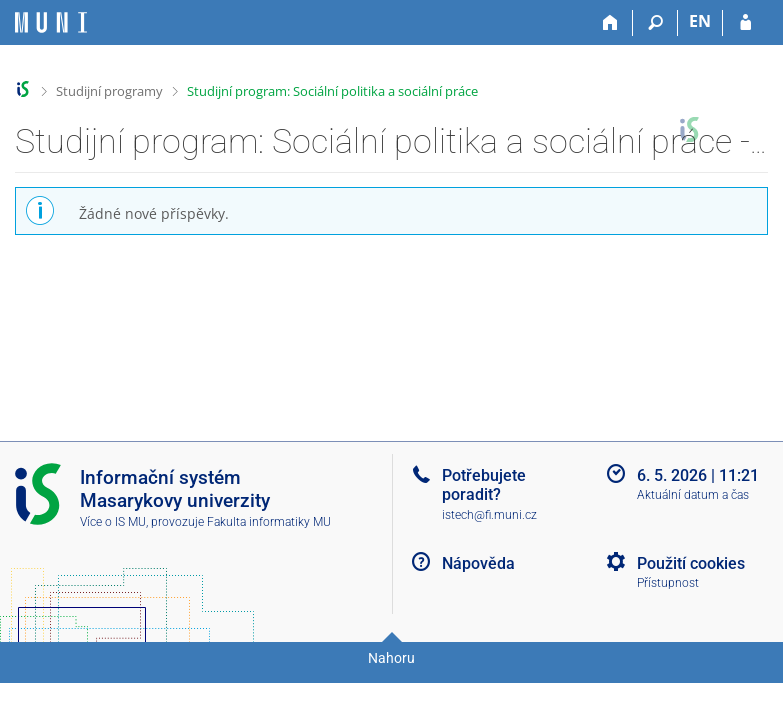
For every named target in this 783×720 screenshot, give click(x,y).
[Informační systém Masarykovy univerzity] (51, 22)
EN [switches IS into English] (700, 21)
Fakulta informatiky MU (269, 522)
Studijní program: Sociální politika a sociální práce (332, 91)
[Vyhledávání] (655, 23)
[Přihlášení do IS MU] (745, 23)
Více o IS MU (113, 522)
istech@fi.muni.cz (489, 515)
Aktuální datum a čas (693, 495)
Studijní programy (109, 91)
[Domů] (610, 23)
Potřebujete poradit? (484, 485)
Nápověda (478, 563)
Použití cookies (691, 563)
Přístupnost (668, 583)
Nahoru (391, 658)
